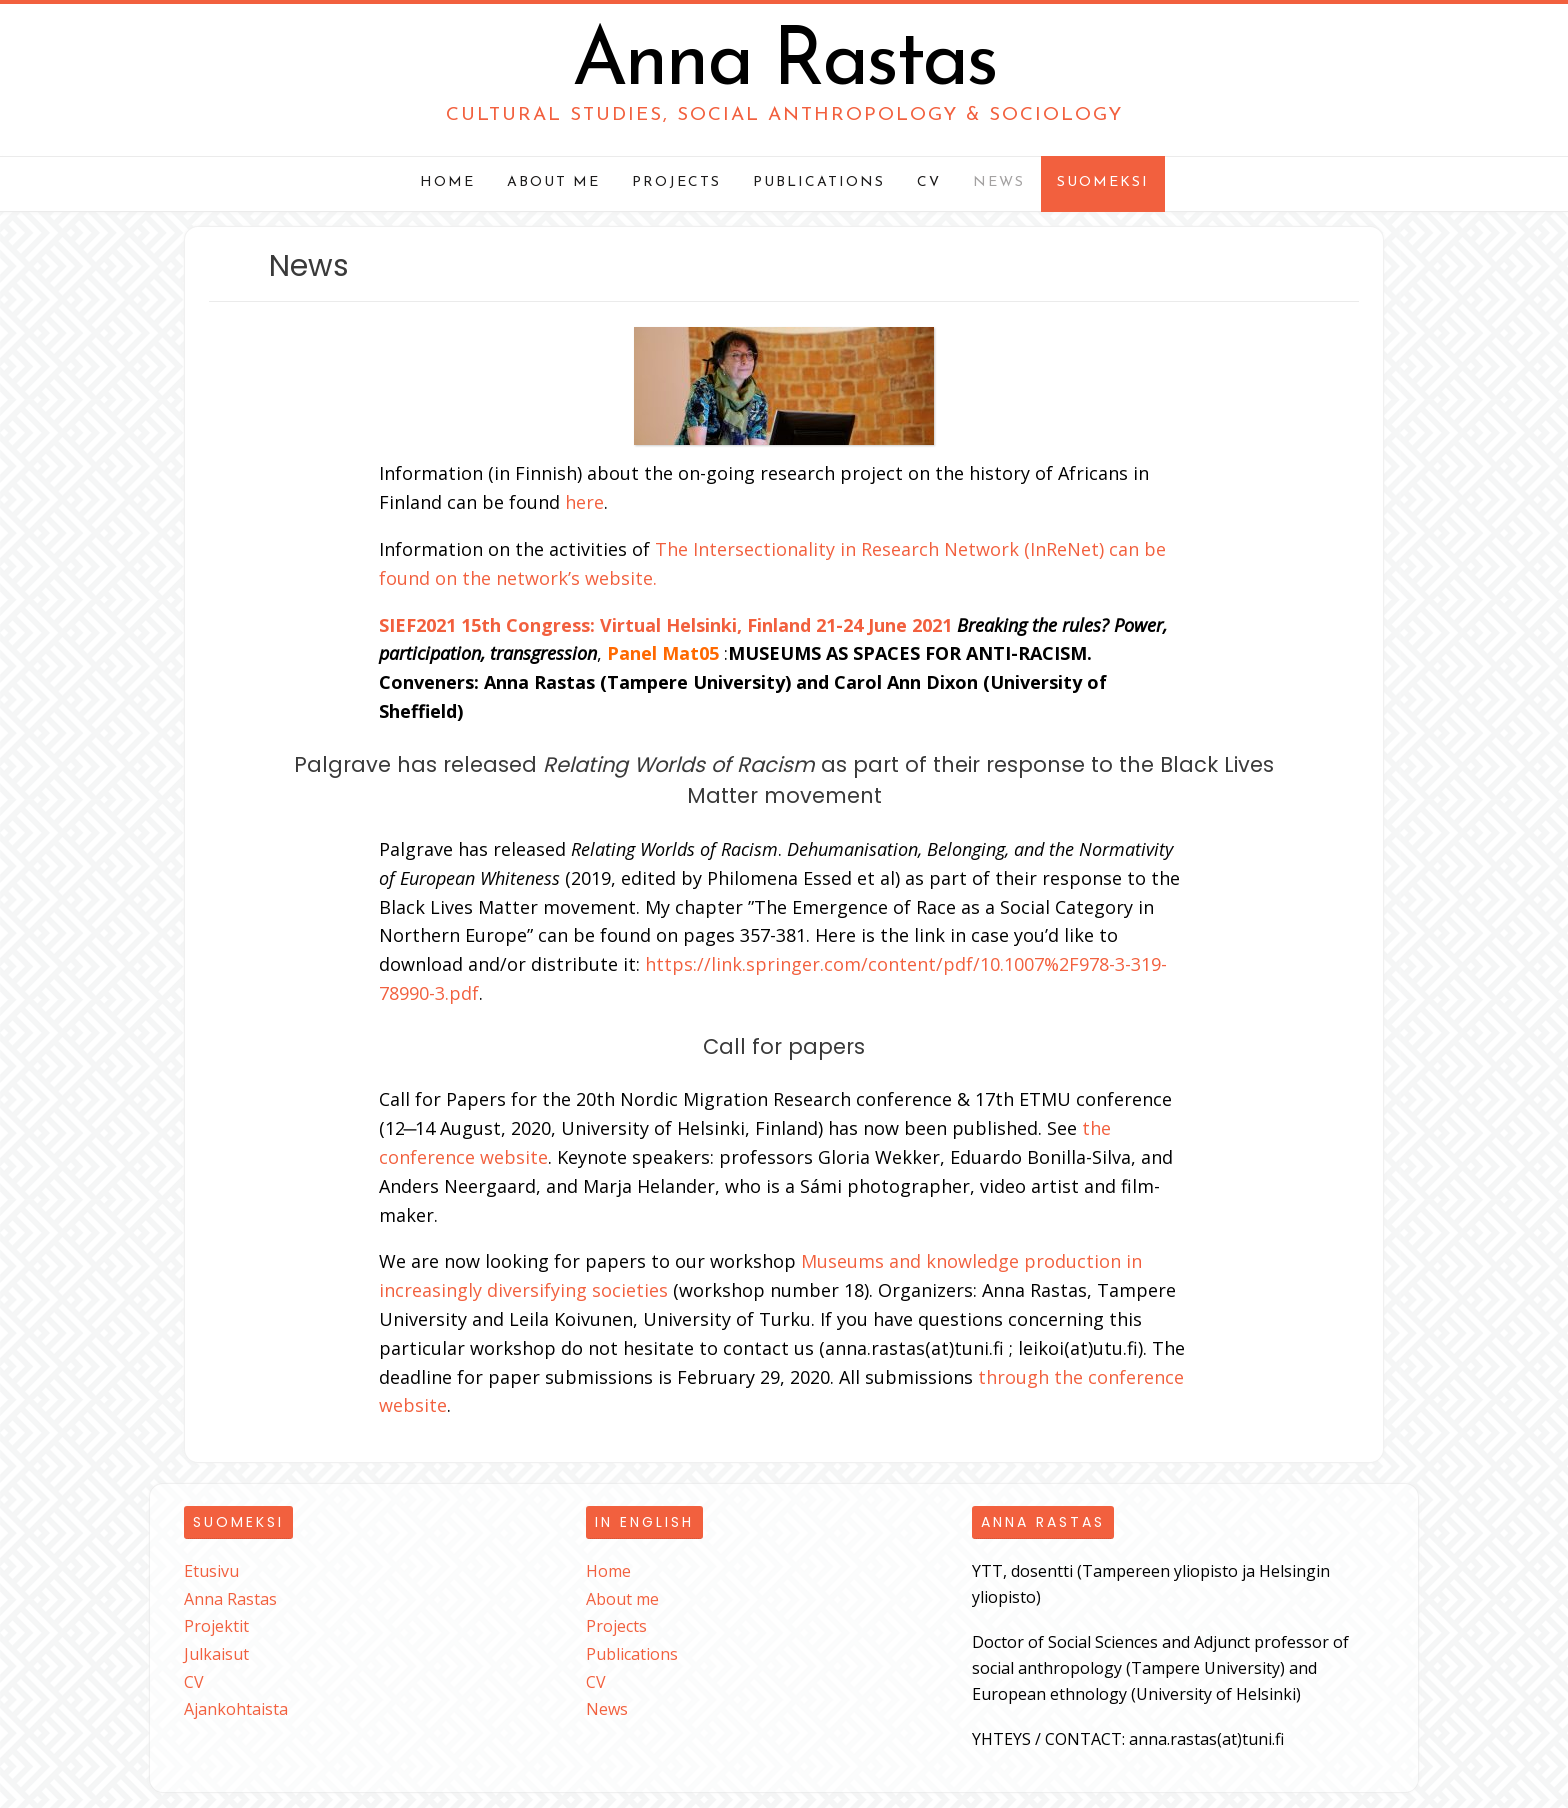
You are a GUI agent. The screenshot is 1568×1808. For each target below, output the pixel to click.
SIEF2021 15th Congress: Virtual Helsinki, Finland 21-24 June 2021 (665, 625)
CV (929, 182)
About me (553, 182)
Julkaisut (216, 1654)
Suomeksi (1103, 182)
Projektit (216, 1626)
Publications (819, 182)
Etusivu (211, 1571)
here (584, 502)
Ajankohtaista (236, 1709)
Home (447, 182)
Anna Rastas (784, 64)
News (999, 182)
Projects (676, 182)
